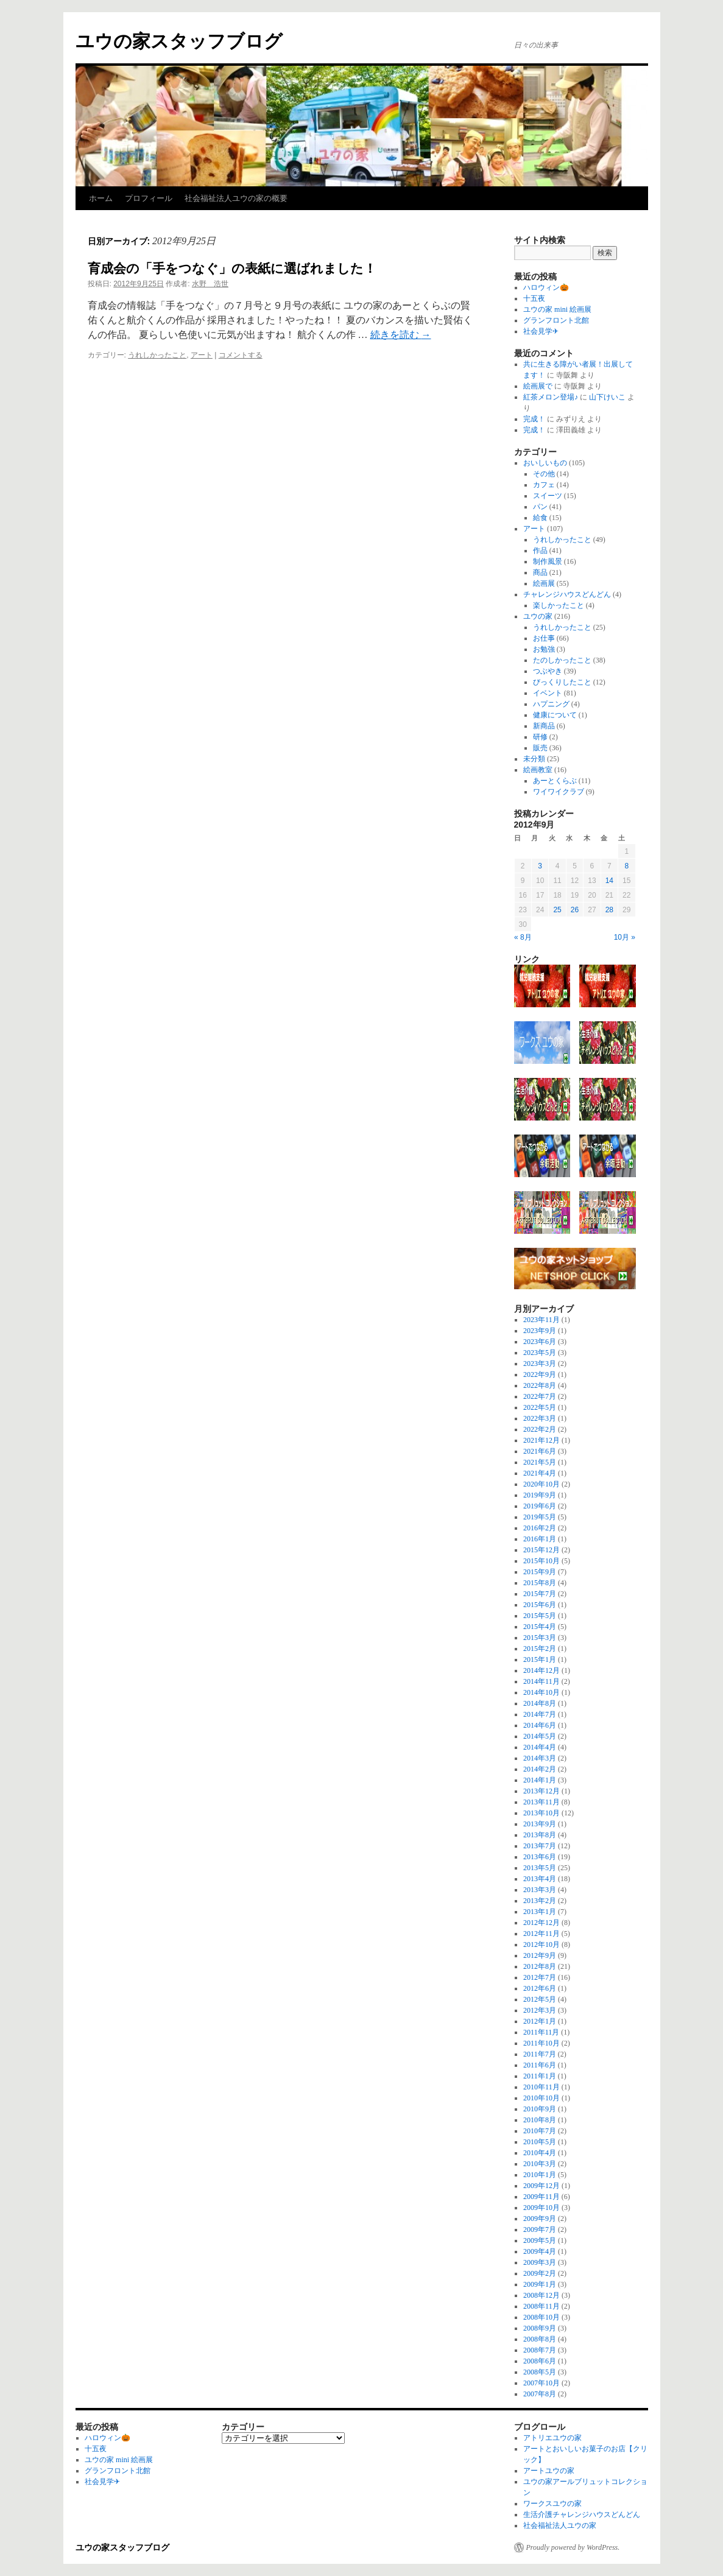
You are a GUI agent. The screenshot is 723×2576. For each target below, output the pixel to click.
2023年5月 (539, 1352)
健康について (555, 715)
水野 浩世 (210, 284)
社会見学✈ (541, 331)
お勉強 (544, 649)
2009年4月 (539, 2251)
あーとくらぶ (555, 780)
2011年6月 (539, 2065)
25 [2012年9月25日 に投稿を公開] (557, 910)
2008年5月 (539, 2372)
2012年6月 (539, 1988)
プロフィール (148, 198)
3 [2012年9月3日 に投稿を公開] (540, 866)
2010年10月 (541, 2098)
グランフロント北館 (556, 320)
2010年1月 (539, 2174)
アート (202, 355)
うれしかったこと (157, 355)
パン (540, 506)
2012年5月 (539, 1999)
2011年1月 (539, 2076)
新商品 (544, 726)
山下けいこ (607, 397)
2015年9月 (539, 1572)
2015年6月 (539, 1604)
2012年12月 (541, 1922)
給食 (540, 517)
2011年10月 (541, 2043)
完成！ (534, 419)
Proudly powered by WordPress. (573, 2547)
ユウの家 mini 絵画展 (557, 309)
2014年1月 (539, 1780)
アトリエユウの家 (552, 2437)
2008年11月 (541, 2306)
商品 (540, 572)
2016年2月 (539, 1528)
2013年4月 (539, 1878)
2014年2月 (539, 1769)
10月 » (624, 937)
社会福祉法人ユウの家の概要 (236, 198)
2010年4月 (539, 2152)
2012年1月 (539, 2021)
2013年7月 (539, 1846)
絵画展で (537, 386)
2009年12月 (541, 2185)
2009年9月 (539, 2218)
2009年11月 (541, 2196)
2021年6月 (539, 1451)
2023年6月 (539, 1341)
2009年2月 (539, 2273)
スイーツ (547, 495)
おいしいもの (545, 463)
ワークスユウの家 (552, 2503)
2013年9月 (539, 1824)
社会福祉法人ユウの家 (559, 2525)
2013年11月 (541, 1802)
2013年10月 (541, 1813)
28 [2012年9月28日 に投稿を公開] (609, 910)
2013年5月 (539, 1867)
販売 (540, 748)
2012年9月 (539, 1955)
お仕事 (544, 638)
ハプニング (551, 704)
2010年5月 (539, 2142)
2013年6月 (539, 1857)
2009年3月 (539, 2262)
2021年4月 (539, 1473)
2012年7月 (539, 1977)
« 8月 (523, 937)
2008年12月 (541, 2295)
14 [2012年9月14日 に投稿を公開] (609, 880)
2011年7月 (539, 2054)
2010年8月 (539, 2120)
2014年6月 (539, 1725)
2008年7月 (539, 2350)
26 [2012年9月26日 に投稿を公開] (575, 910)
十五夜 (534, 298)
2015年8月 (539, 1582)
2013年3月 (539, 1889)
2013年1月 (539, 1911)
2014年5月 (539, 1736)
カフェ (544, 484)
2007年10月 (541, 2383)
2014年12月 (541, 1670)
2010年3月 (539, 2163)
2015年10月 (541, 1561)
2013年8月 (539, 1835)
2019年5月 (539, 1517)
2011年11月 (541, 2032)
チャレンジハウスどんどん (567, 594)
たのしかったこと (562, 660)
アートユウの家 (548, 2470)
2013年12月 (541, 1791)
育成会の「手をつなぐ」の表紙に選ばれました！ (232, 268)
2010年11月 (541, 2087)
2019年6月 (539, 1506)
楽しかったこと (558, 605)
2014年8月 (539, 1703)
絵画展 (544, 583)
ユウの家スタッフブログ (179, 41)
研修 (540, 737)
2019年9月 (539, 1495)
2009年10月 (541, 2207)
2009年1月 (539, 2284)
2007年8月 (539, 2394)
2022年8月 (539, 1385)
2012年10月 (541, 1944)
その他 (544, 474)
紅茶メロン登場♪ (550, 397)
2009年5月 (539, 2240)
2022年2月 (539, 1429)
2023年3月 (539, 1363)
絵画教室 (537, 769)
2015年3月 (539, 1637)
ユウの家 (537, 616)
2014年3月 (539, 1758)
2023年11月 (541, 1319)
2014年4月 (539, 1747)
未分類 (534, 759)
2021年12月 (541, 1440)
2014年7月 (539, 1714)
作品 (540, 550)
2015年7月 (539, 1593)
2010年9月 (539, 2109)
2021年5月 (539, 1462)
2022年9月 (539, 1374)
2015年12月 (541, 1550)
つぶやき (547, 671)
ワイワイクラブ (558, 791)
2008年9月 (539, 2328)
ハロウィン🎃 (546, 287)
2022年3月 (539, 1418)
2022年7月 (539, 1396)
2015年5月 (539, 1615)
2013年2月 (539, 1900)
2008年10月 (541, 2317)
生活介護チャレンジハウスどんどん (581, 2514)
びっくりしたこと (562, 682)
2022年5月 (539, 1407)
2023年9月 (539, 1330)
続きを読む (400, 334)
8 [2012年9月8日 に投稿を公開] (626, 866)
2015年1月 (539, 1659)
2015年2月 (539, 1648)
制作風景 (547, 561)
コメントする (241, 355)
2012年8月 (539, 1966)
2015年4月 (539, 1626)
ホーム (101, 198)
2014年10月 (541, 1692)
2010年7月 (539, 2131)
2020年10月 (541, 1484)
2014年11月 (541, 1681)
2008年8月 (539, 2339)
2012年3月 (539, 2010)
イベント (547, 693)
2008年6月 (539, 2361)
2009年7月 (539, 2229)
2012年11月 (541, 1933)
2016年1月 (539, 1539)
